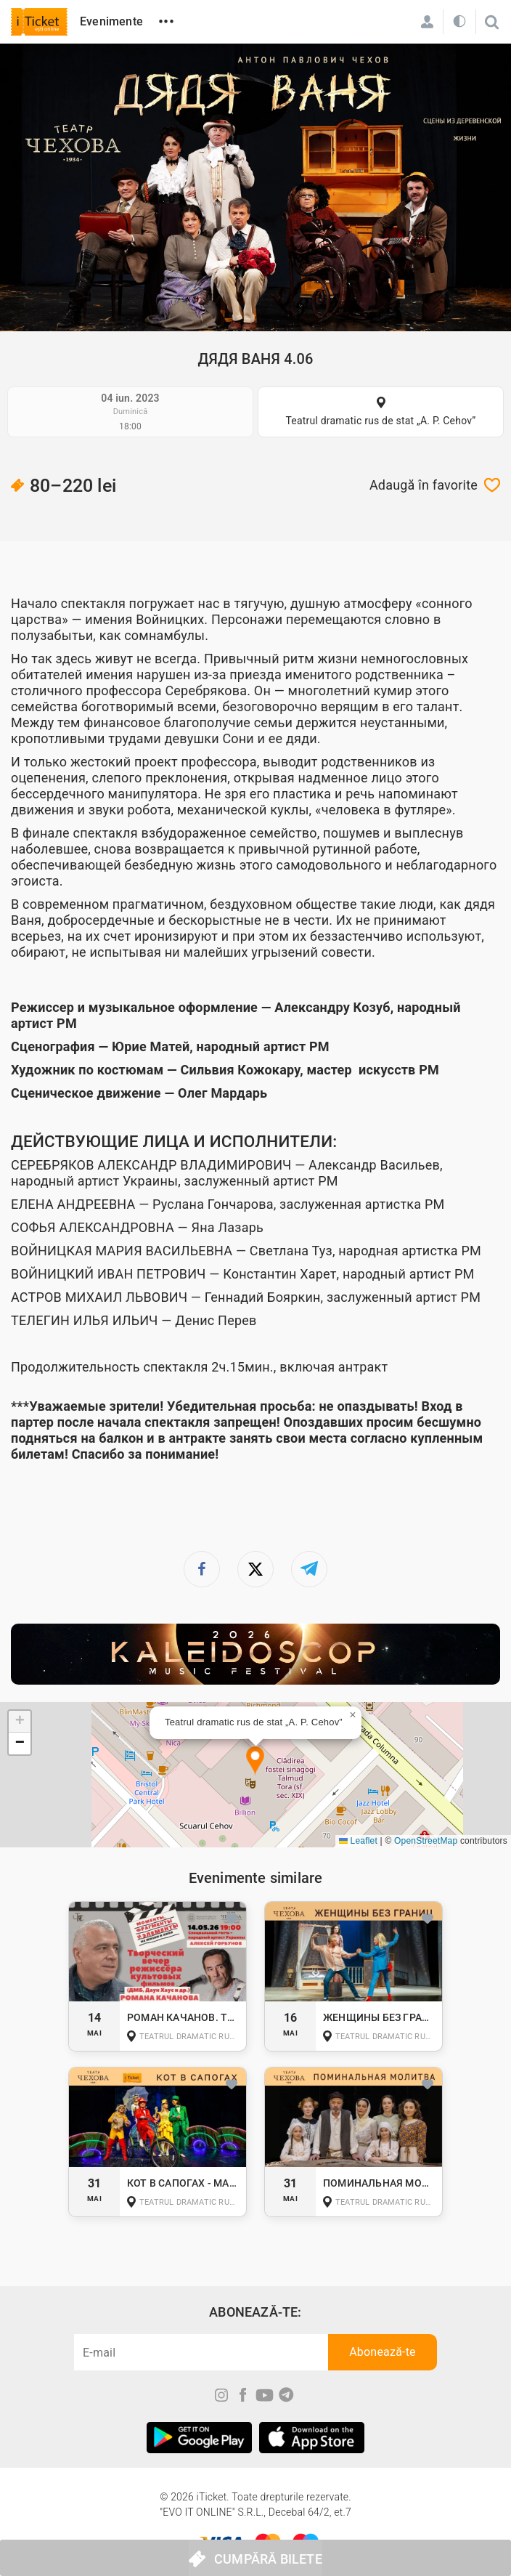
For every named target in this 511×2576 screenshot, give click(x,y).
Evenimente (111, 21)
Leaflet (358, 1841)
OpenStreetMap (425, 1841)
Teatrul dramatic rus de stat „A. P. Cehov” (380, 420)
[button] (255, 1761)
